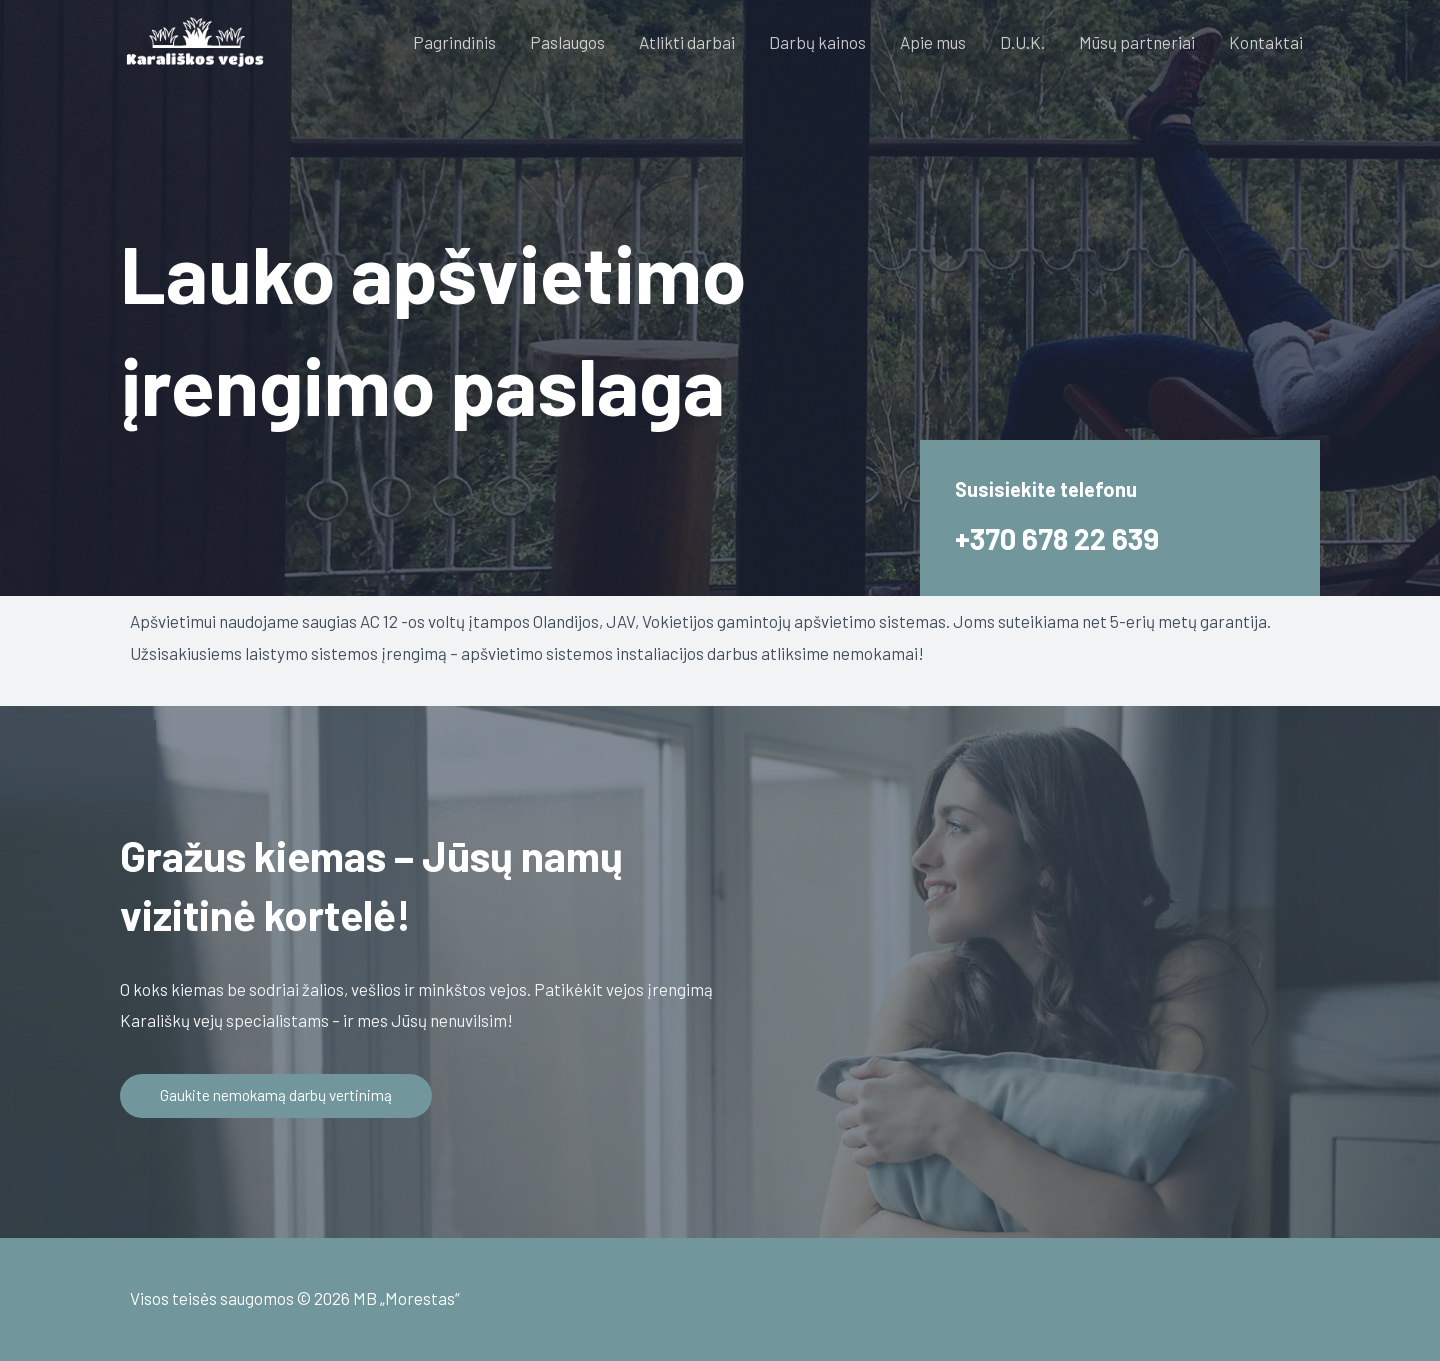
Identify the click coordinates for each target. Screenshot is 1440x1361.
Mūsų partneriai (1137, 42)
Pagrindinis (454, 42)
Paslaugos (567, 42)
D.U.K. (1022, 42)
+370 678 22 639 (1067, 537)
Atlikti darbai (687, 42)
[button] (278, 1096)
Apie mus (933, 42)
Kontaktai (1266, 42)
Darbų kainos (817, 42)
